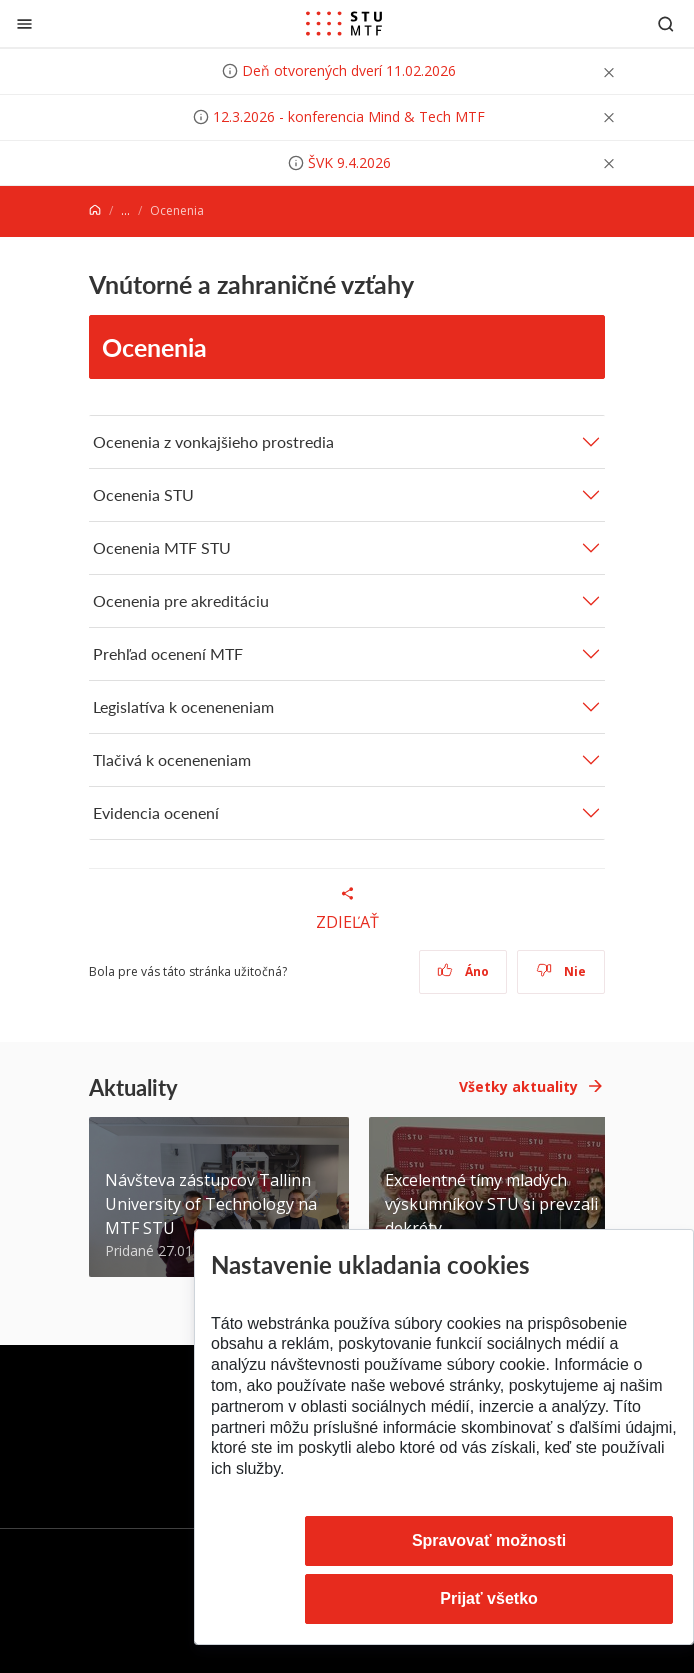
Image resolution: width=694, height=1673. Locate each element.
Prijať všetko (489, 1598)
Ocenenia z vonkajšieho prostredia (213, 441)
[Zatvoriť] (24, 23)
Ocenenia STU (143, 494)
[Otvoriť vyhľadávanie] (666, 23)
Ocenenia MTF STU (162, 547)
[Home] (95, 210)
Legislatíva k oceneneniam (183, 706)
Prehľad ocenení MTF (168, 653)
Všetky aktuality (518, 1086)
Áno (463, 971)
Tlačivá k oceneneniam (172, 759)
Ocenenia (154, 346)
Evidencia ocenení (156, 812)
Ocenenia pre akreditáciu (181, 600)
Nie (561, 971)
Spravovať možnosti (489, 1540)
